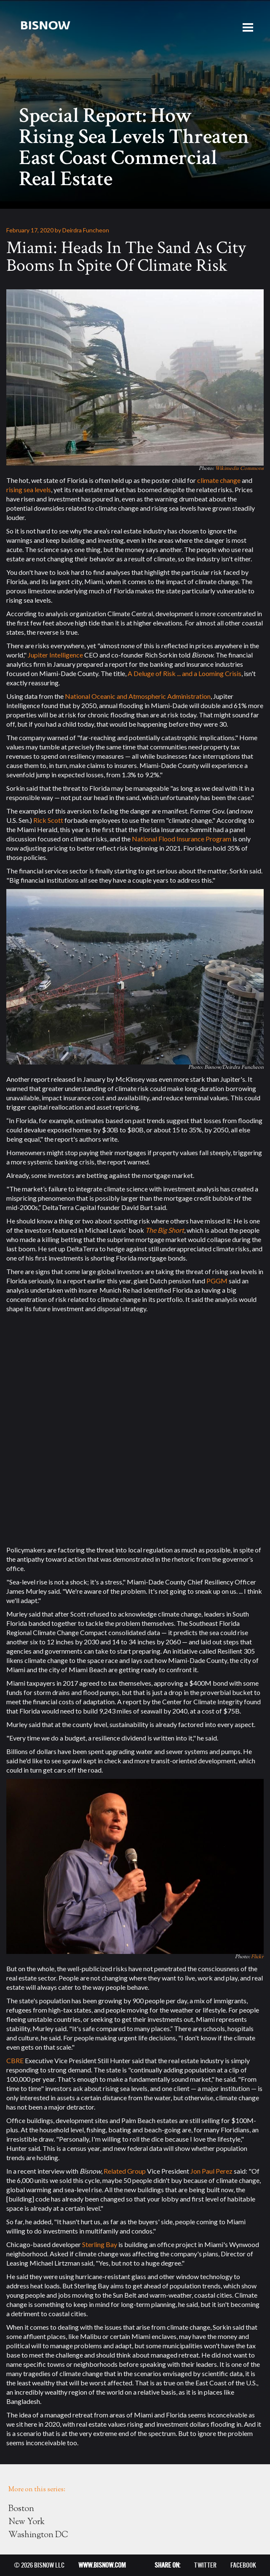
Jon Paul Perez (211, 2171)
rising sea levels (28, 489)
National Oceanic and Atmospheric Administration (138, 696)
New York (26, 2522)
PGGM (216, 1281)
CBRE (15, 2060)
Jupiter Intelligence (55, 655)
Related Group (125, 2171)
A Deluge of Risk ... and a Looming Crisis (184, 673)
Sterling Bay (99, 2244)
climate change (219, 480)
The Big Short (164, 1230)
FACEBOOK (243, 2565)
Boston (21, 2509)
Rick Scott (48, 820)
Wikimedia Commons (239, 468)
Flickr (257, 1957)
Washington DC (38, 2535)
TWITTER (205, 2565)
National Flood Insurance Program (181, 839)
